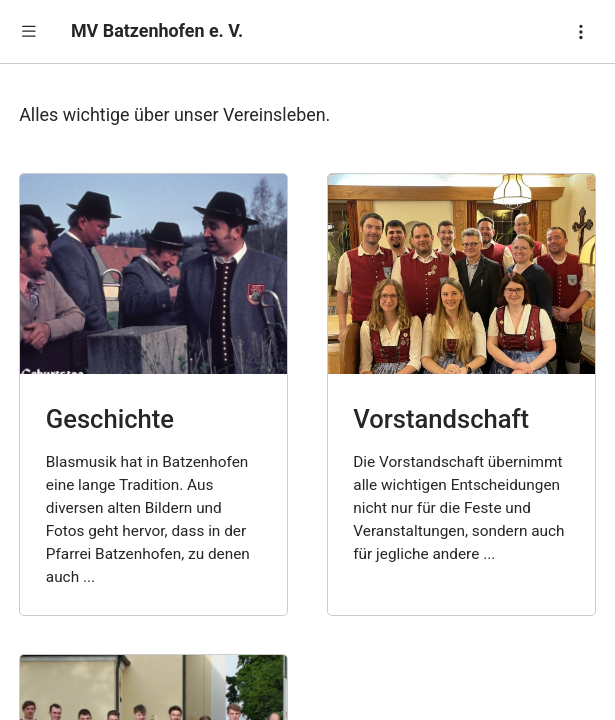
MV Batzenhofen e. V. (157, 30)
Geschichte (110, 419)
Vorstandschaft (441, 419)
